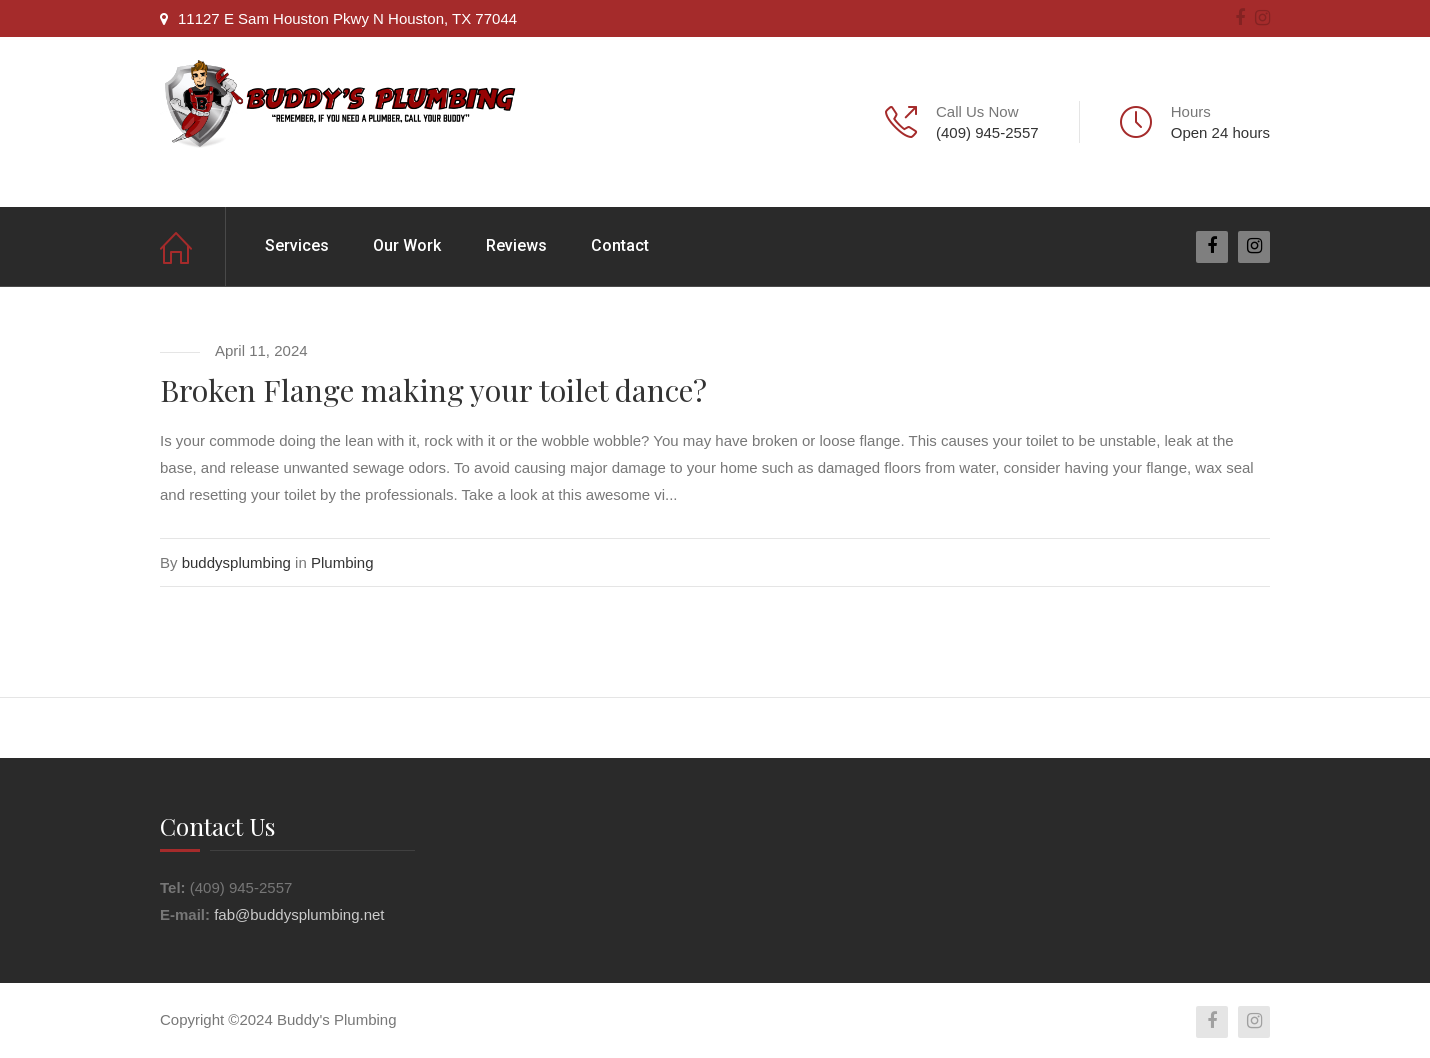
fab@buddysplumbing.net (299, 914)
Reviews (516, 245)
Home (193, 246)
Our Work (407, 245)
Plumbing (342, 562)
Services (297, 245)
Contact (620, 245)
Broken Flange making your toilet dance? (433, 390)
